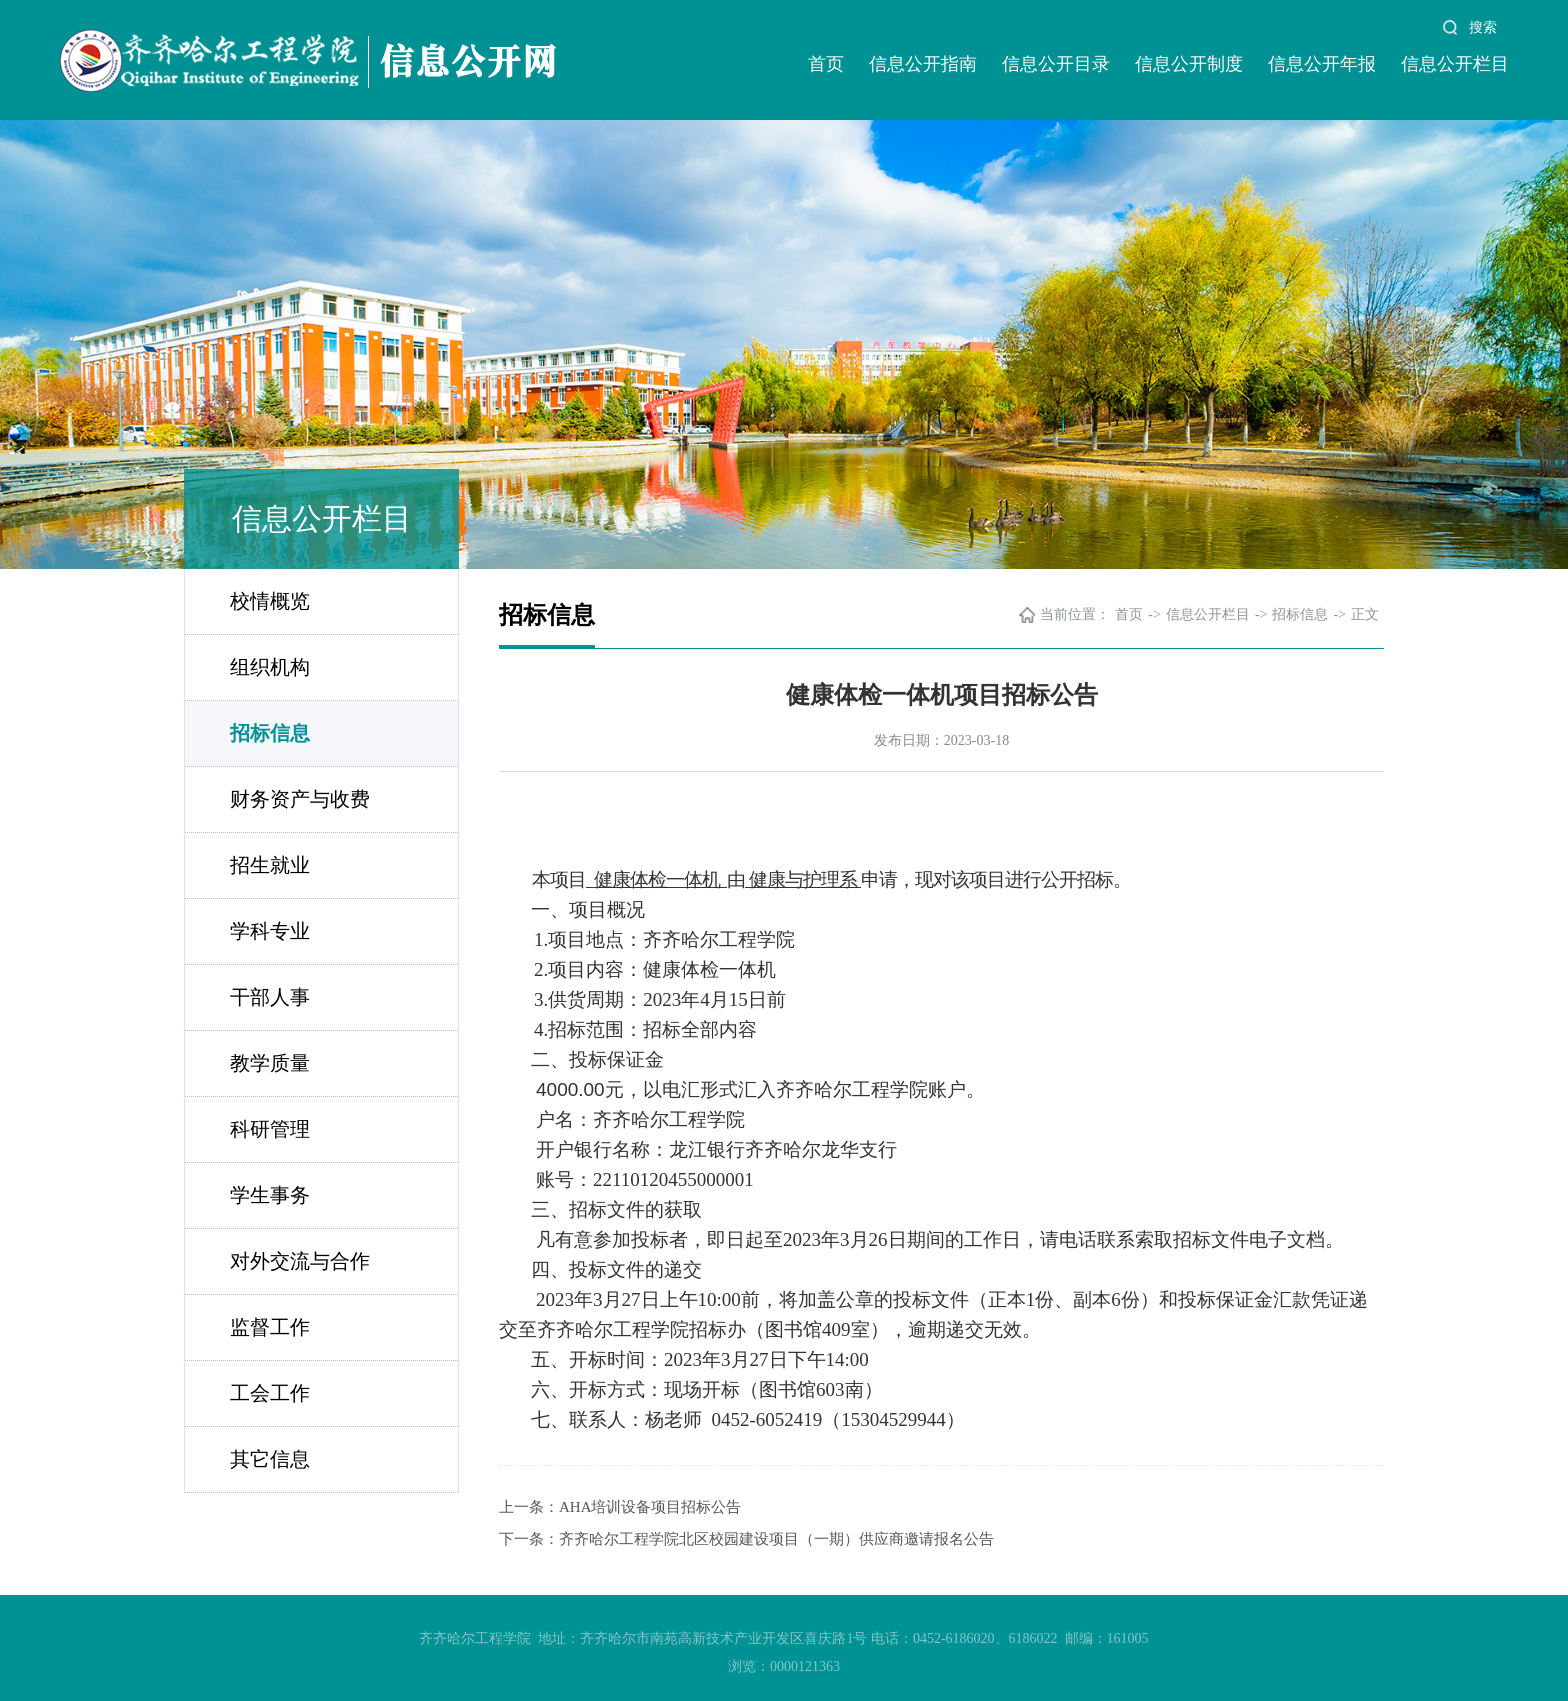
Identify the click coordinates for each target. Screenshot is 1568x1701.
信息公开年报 (1322, 64)
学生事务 (270, 1195)
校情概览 (270, 601)
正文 (1365, 614)
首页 (826, 64)
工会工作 (270, 1393)
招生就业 (270, 865)
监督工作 (270, 1327)
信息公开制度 (1189, 64)
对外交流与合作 (300, 1261)
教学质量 (270, 1063)
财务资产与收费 (300, 799)
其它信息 (270, 1459)
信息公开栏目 (1455, 64)
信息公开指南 (923, 64)
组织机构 (270, 667)
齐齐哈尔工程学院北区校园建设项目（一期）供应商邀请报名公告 (776, 1539)
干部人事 (270, 997)
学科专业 (270, 931)
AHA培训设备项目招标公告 (650, 1507)
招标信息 (270, 733)
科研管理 (270, 1129)
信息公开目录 (1056, 64)
